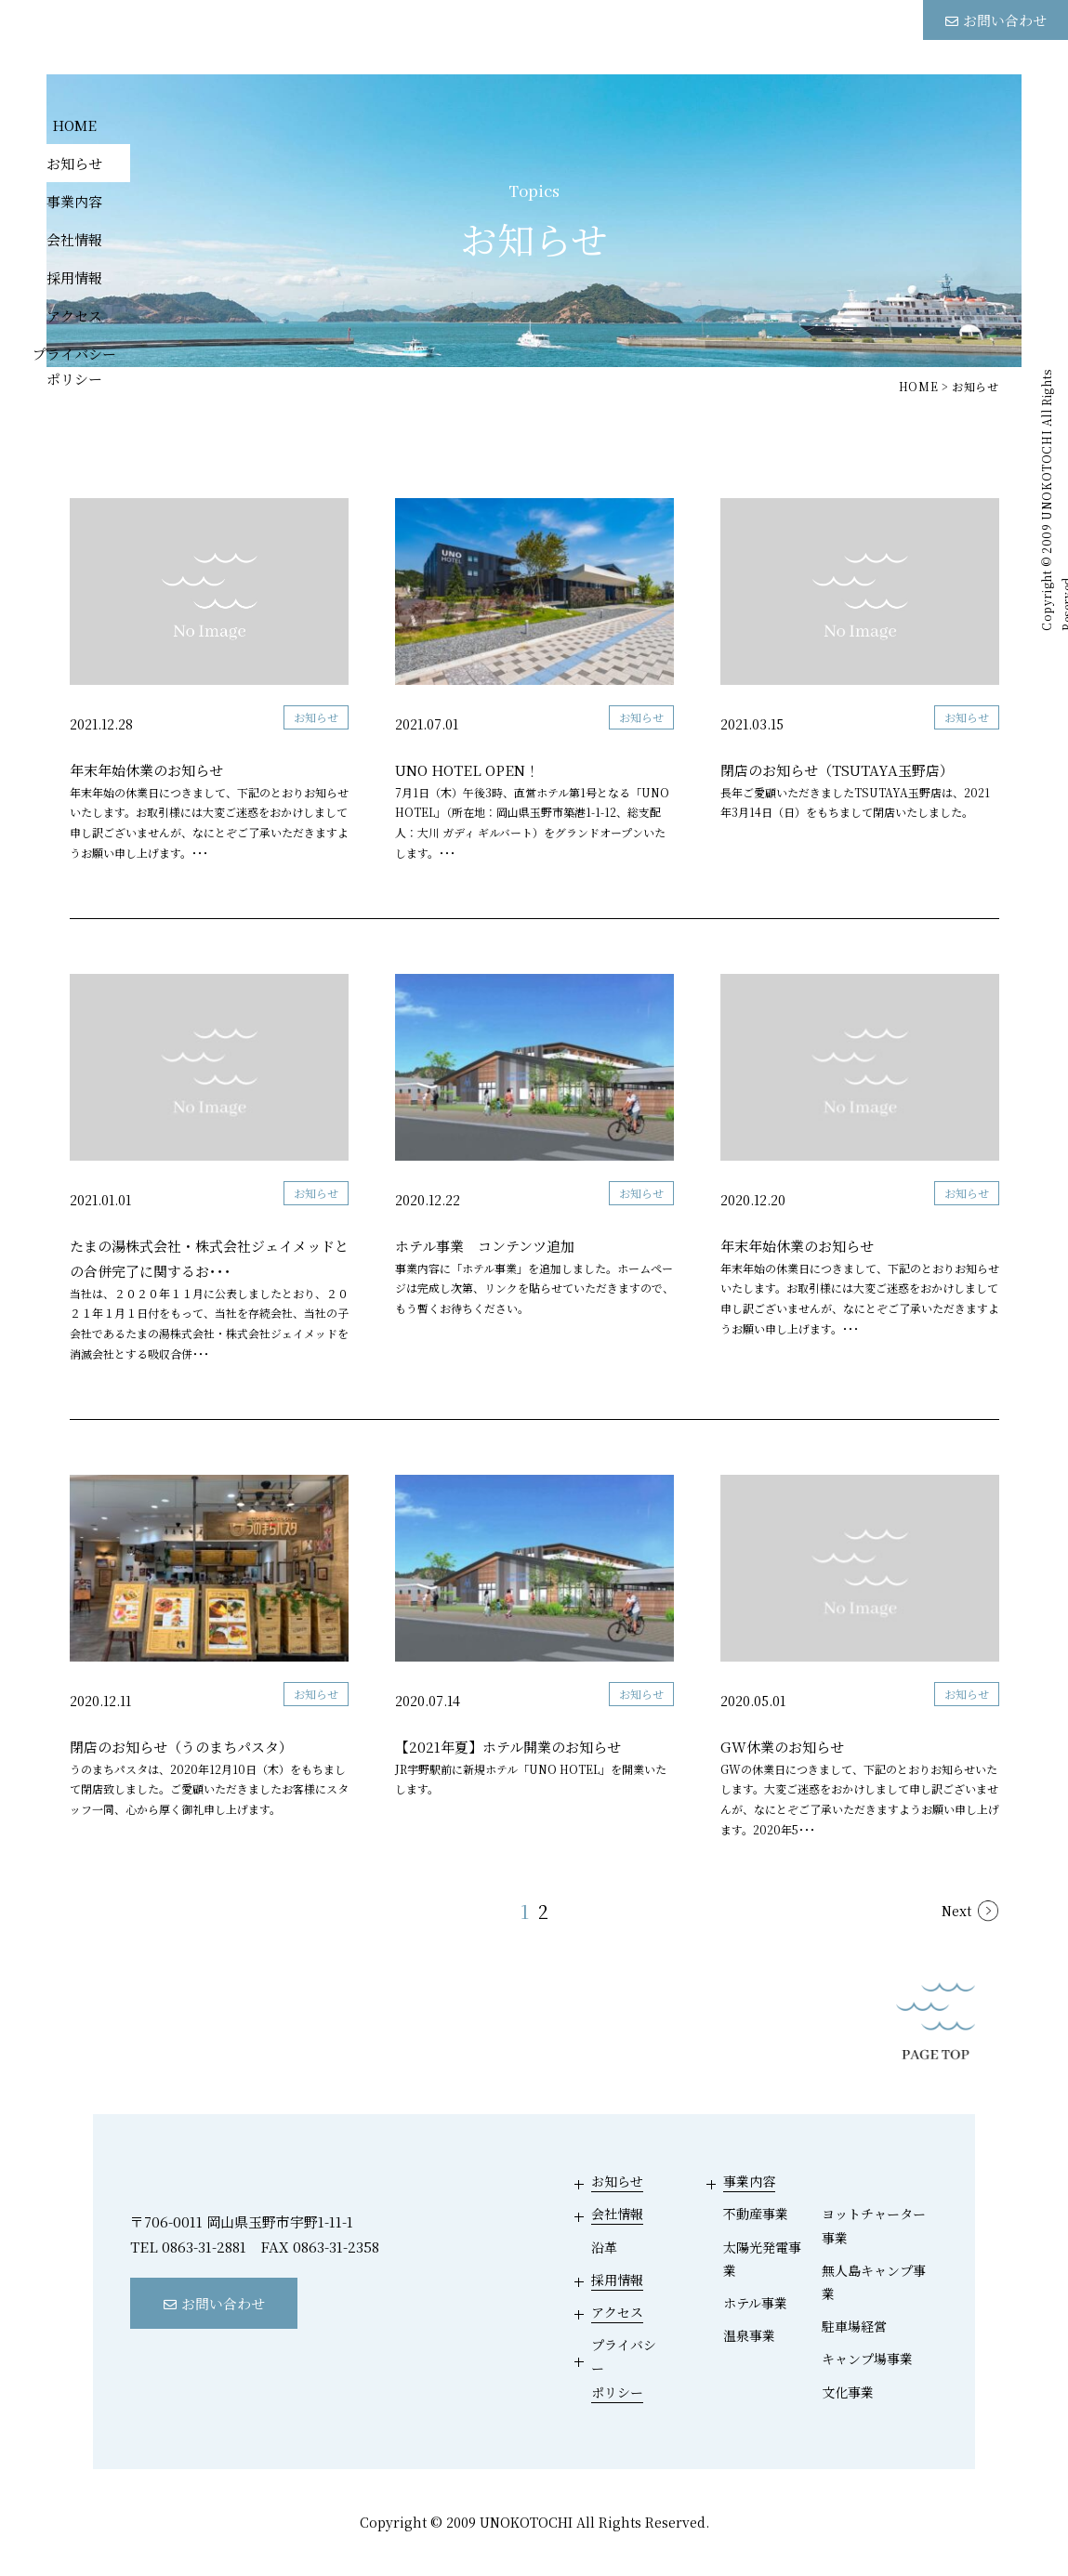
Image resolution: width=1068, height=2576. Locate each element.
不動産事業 (755, 2213)
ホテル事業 (755, 2302)
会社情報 (74, 238)
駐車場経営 (854, 2326)
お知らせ (74, 162)
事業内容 (74, 200)
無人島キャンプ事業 (874, 2282)
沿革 (604, 2247)
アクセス (74, 314)
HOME (74, 124)
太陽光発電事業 (762, 2259)
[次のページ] (970, 1912)
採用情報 (74, 276)
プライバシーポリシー (74, 365)
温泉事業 (749, 2335)
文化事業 (848, 2392)
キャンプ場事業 (867, 2358)
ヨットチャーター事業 (874, 2225)
